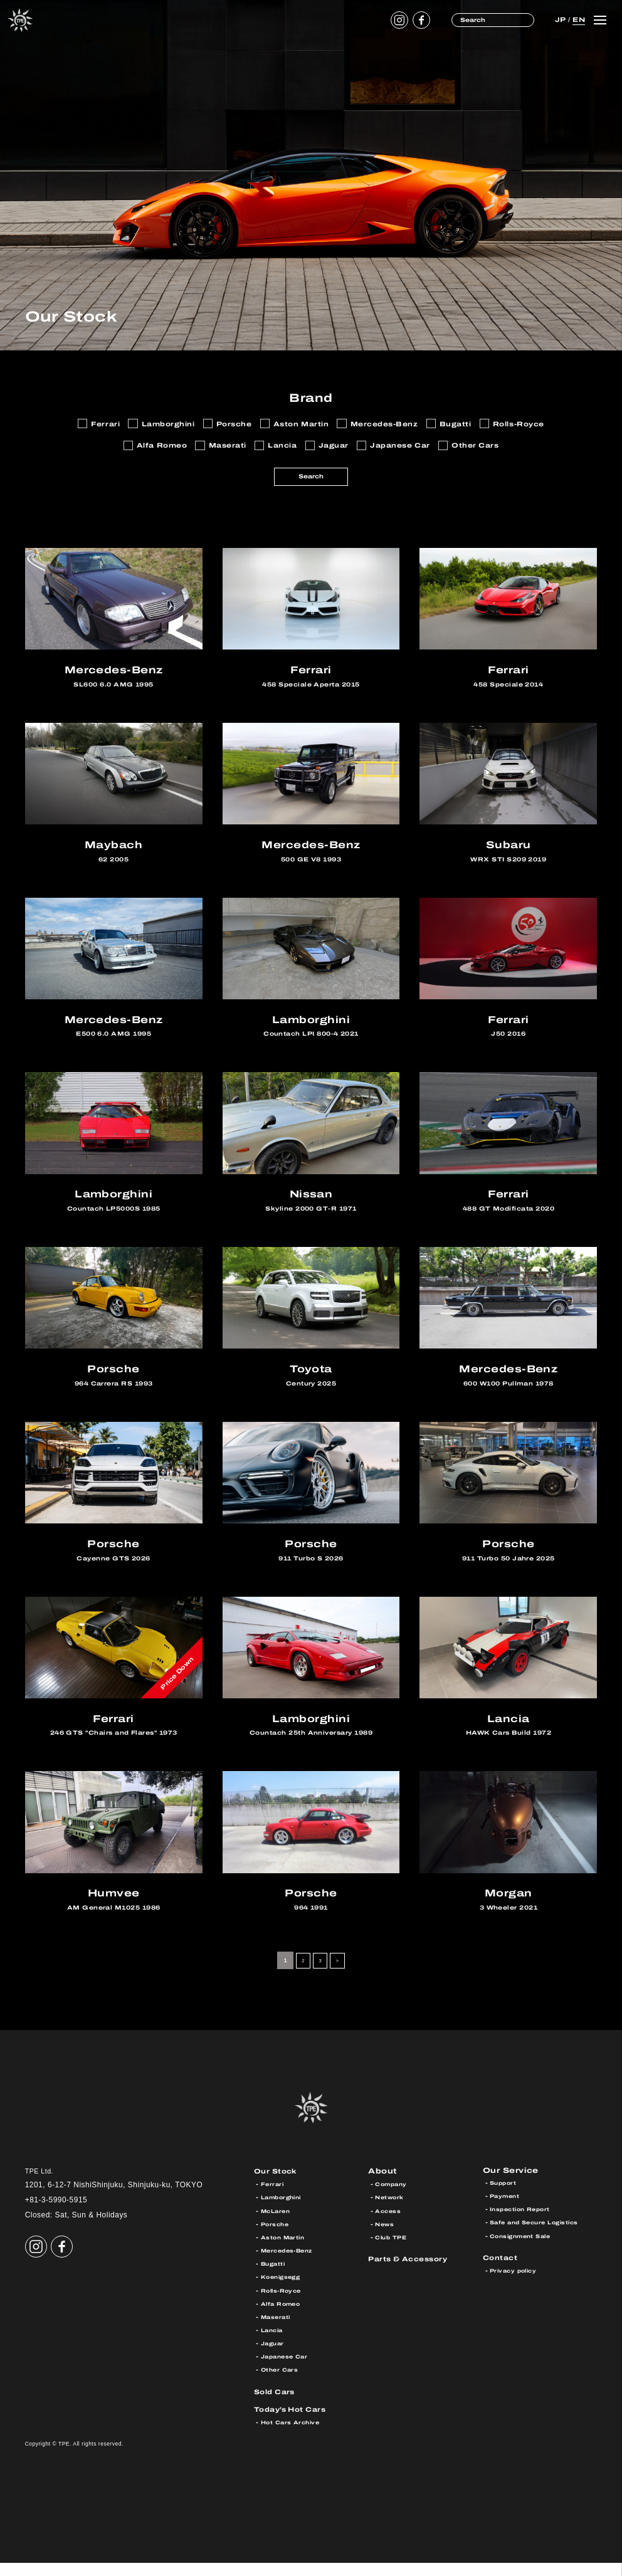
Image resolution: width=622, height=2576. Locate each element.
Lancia (274, 2343)
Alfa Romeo (283, 2317)
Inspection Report (523, 2223)
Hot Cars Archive (293, 2435)
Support (505, 2197)
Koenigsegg (283, 2290)
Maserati (277, 2330)
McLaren (277, 2223)
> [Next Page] (338, 1973)
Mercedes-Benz (290, 2263)
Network (391, 2210)
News (385, 2237)
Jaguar (274, 2356)
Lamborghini (284, 2210)
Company (393, 2197)
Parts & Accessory (412, 2272)
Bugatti (274, 2277)
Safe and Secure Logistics (539, 2237)
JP (560, 19)
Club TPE (393, 2250)
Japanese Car (287, 2369)
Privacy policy (516, 2285)
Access (389, 2223)
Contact (502, 2272)
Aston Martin (284, 2250)
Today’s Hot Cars (294, 2422)
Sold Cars (277, 2404)
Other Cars (281, 2383)
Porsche (276, 2237)
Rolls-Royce (284, 2303)
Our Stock (278, 2184)
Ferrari (273, 2197)
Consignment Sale (524, 2250)
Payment (507, 2210)
